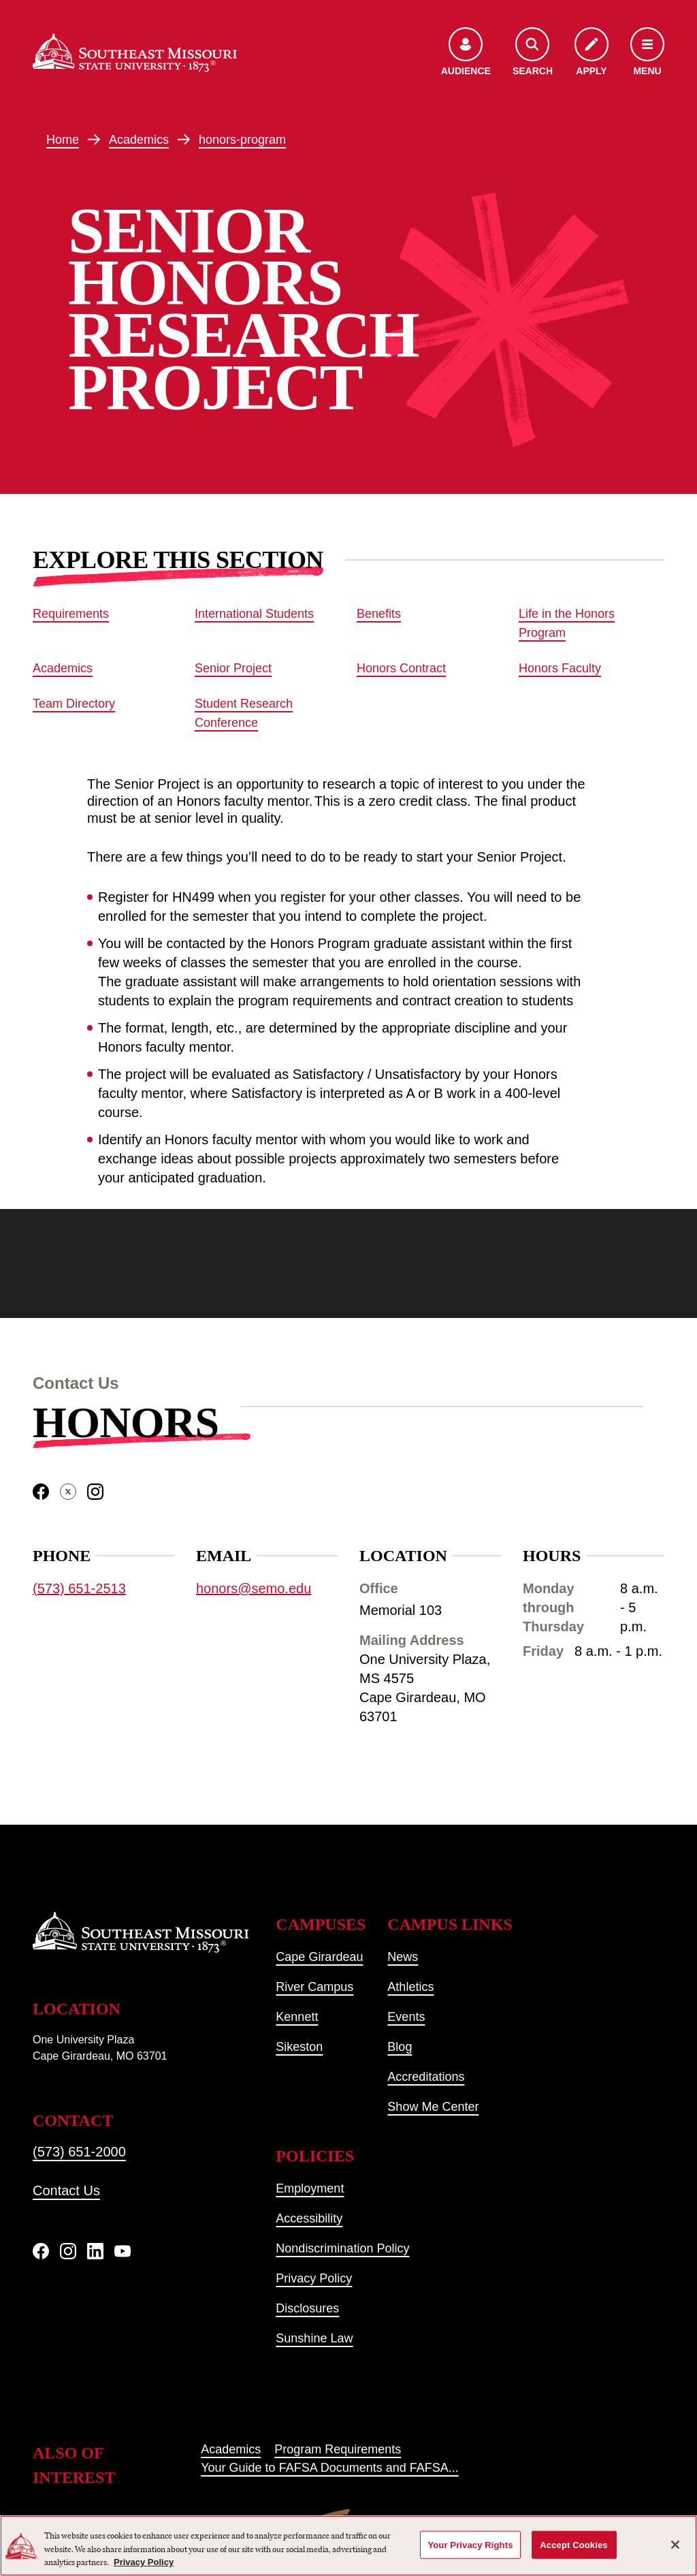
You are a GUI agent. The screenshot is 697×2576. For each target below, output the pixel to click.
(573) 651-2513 (79, 1589)
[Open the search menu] (533, 52)
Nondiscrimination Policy (342, 2248)
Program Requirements (337, 2449)
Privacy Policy (314, 2278)
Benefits (379, 614)
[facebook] (41, 1492)
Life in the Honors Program (567, 623)
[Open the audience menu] (466, 52)
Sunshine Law (314, 2338)
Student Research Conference (244, 713)
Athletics (410, 1987)
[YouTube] (122, 2251)
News (402, 1957)
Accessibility (309, 2218)
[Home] (135, 52)
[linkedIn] (95, 2251)
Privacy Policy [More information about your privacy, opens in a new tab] (144, 2562)
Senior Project (233, 668)
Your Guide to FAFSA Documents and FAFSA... (330, 2468)
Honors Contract (401, 668)
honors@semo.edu (253, 1589)
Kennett (297, 2017)
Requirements (71, 614)
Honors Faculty (560, 668)
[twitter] (68, 1492)
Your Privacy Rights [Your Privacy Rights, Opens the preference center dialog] (470, 2544)
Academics (139, 139)
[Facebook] (41, 2251)
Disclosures (307, 2308)
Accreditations (425, 2077)
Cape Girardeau (319, 1957)
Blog (399, 2047)
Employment (310, 2188)
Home (62, 139)
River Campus (314, 1987)
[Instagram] (68, 2251)
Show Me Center (433, 2107)
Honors (126, 1422)
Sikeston (299, 2047)
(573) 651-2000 (79, 2151)
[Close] (675, 2545)
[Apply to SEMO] (591, 52)
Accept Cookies (573, 2544)
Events (406, 2017)
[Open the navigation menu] (647, 52)
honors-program (242, 139)
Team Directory (74, 703)
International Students (254, 614)
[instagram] (95, 1492)
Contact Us (66, 2190)
